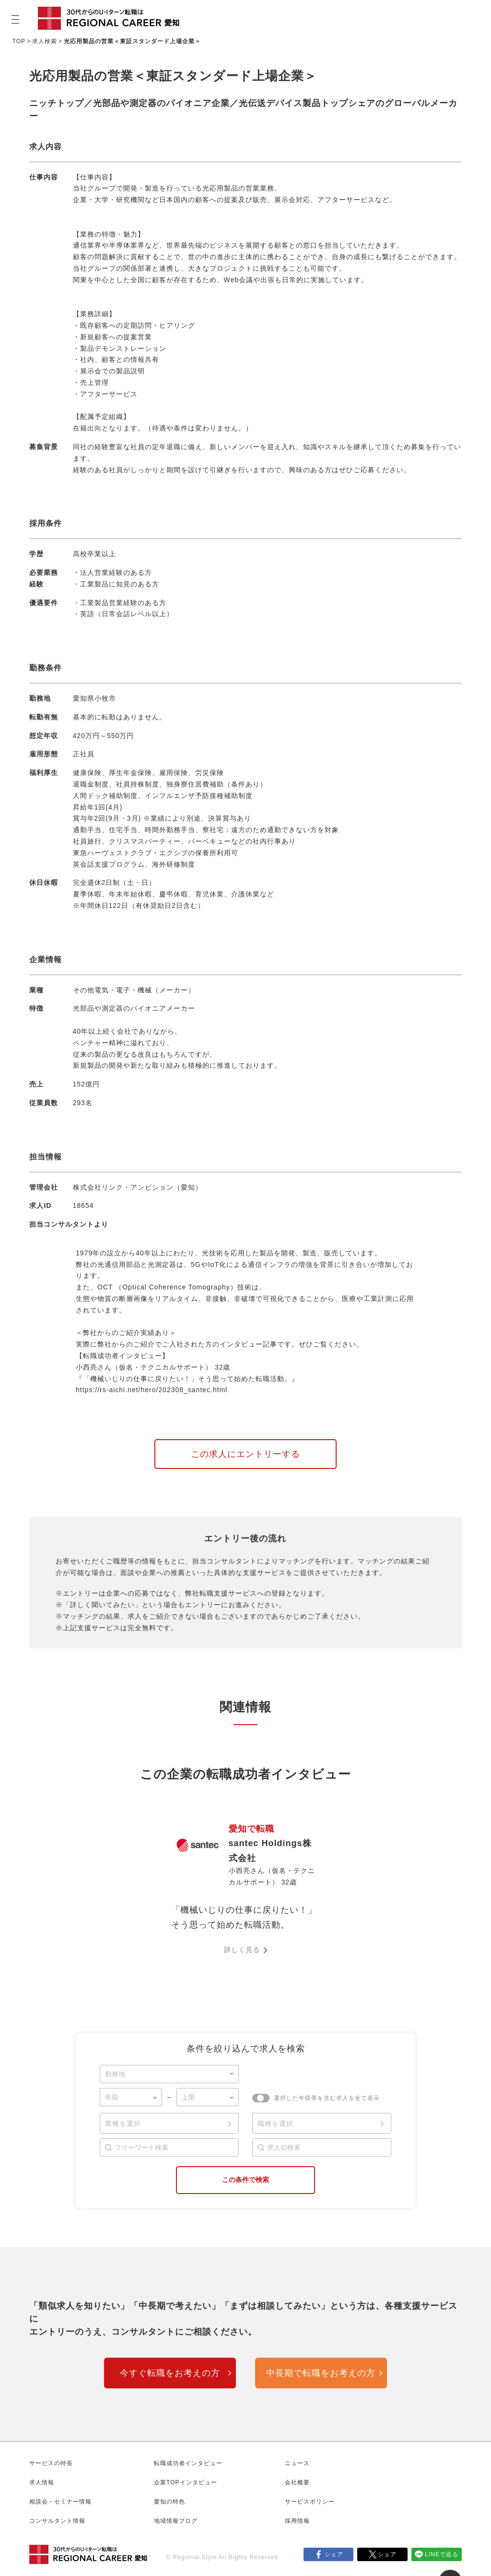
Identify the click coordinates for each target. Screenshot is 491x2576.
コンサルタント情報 (57, 2520)
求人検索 (44, 41)
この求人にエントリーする (245, 1454)
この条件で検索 (245, 2179)
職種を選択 (275, 2123)
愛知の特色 (169, 2501)
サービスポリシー (310, 2501)
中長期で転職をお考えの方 (320, 2373)
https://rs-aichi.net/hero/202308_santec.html (151, 1390)
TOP (18, 41)
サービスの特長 (51, 2463)
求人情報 (41, 2482)
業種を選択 (123, 2123)
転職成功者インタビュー (188, 2463)
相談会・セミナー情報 (60, 2501)
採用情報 (297, 2520)
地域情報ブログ (176, 2520)
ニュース (297, 2463)
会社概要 (297, 2482)
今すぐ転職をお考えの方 (170, 2373)
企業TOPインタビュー (185, 2482)
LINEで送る (441, 2554)
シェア (334, 2554)
